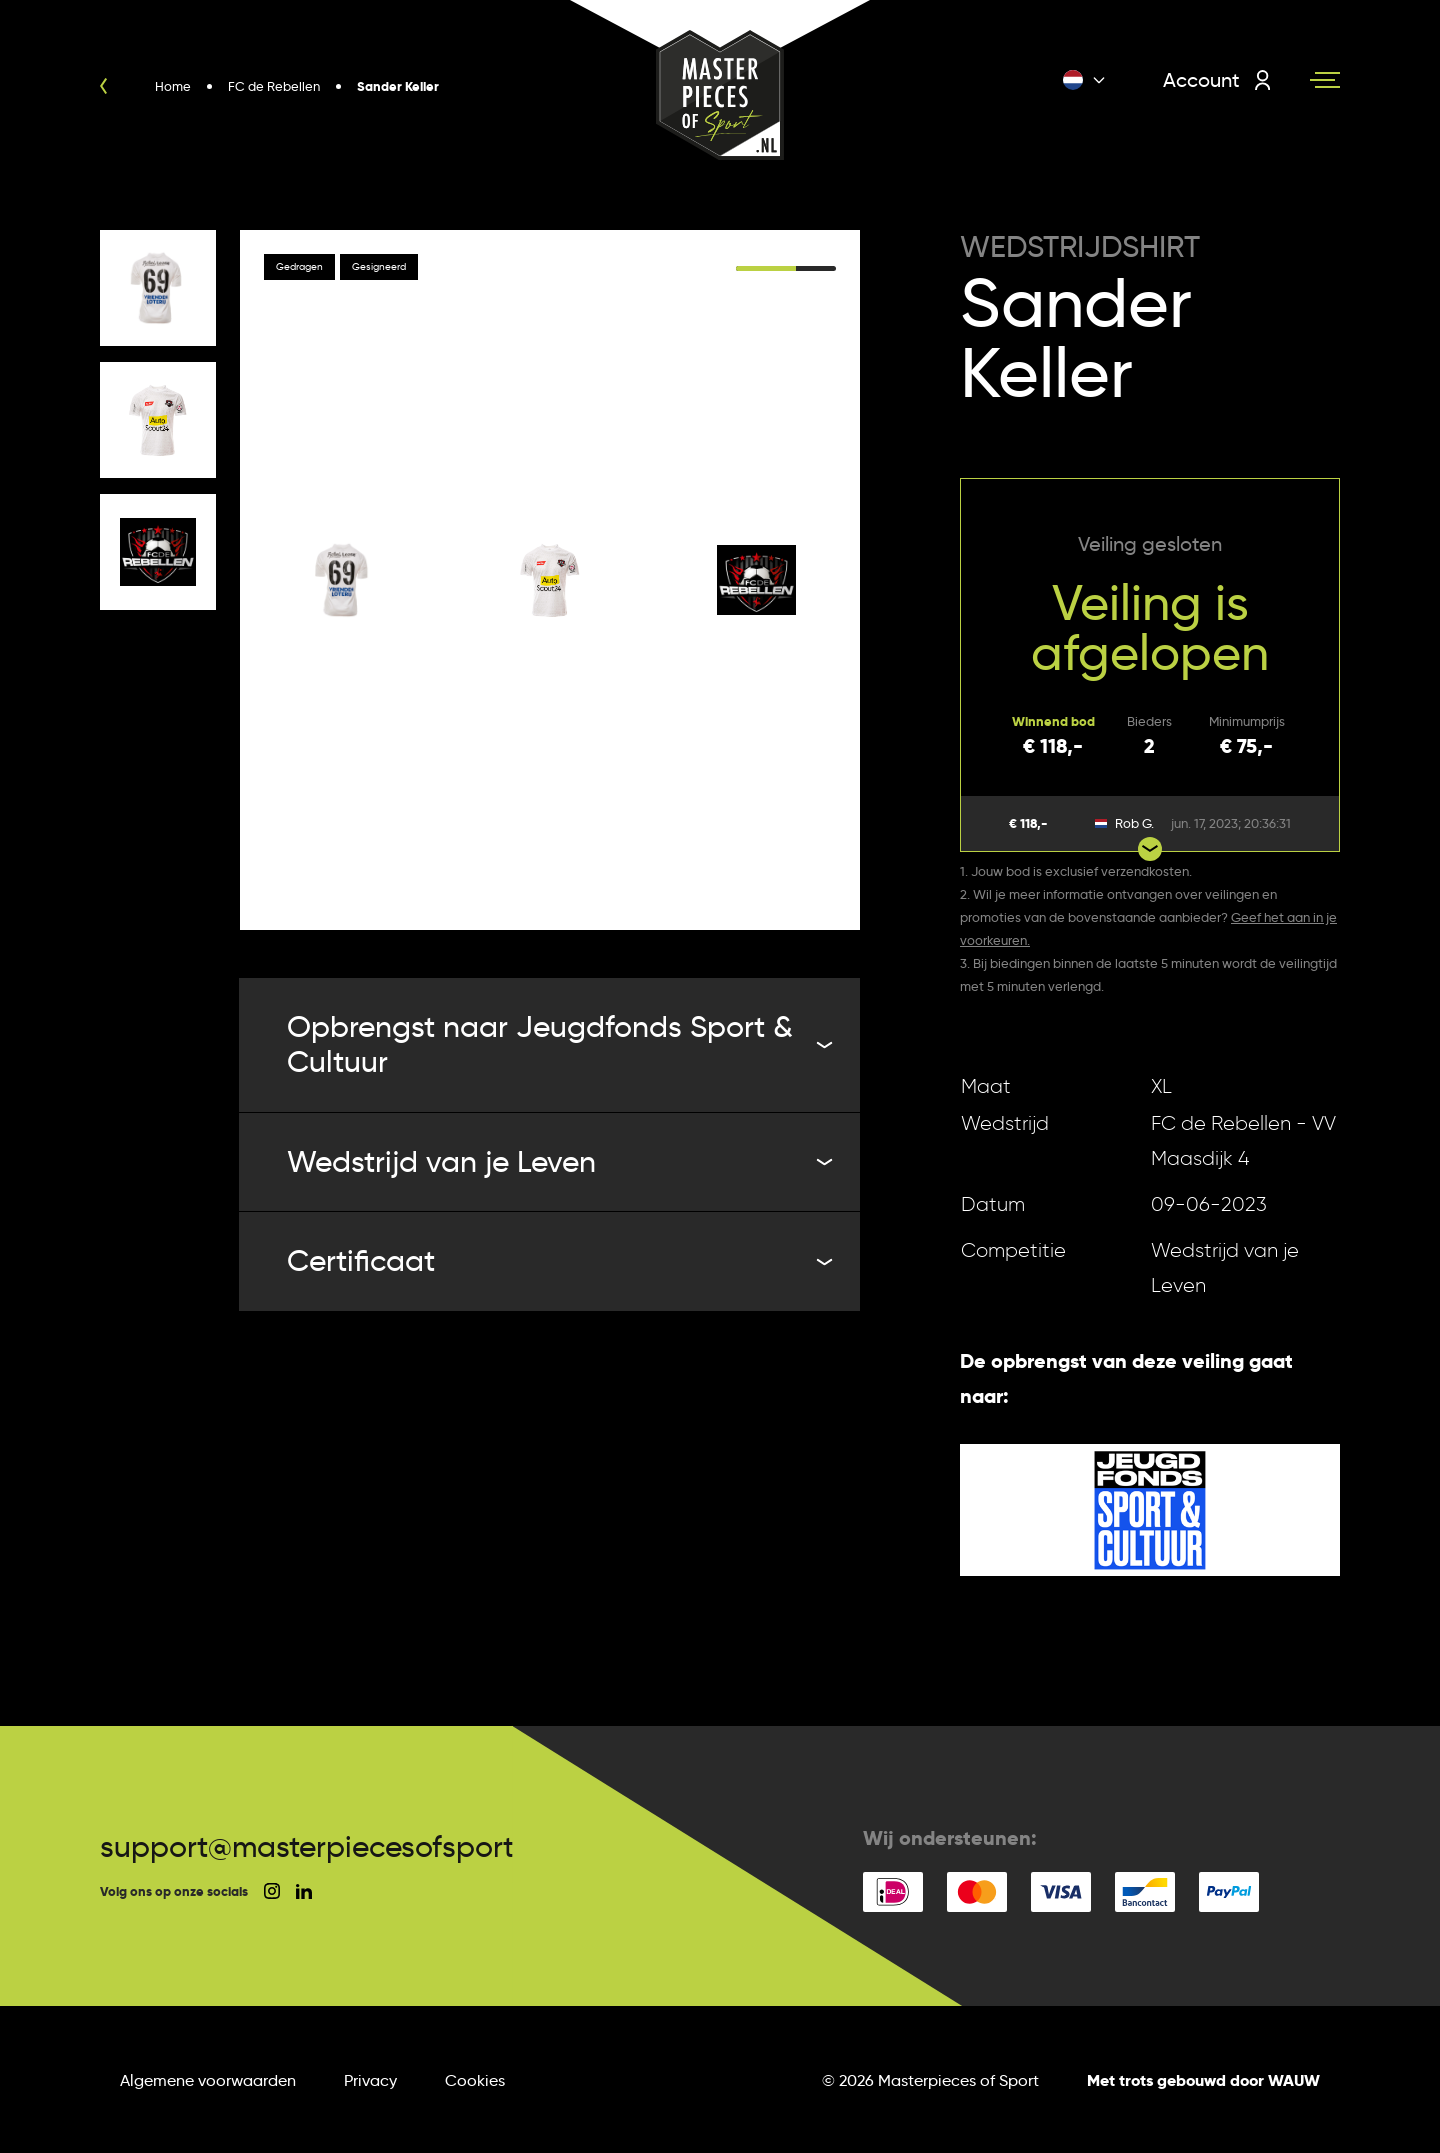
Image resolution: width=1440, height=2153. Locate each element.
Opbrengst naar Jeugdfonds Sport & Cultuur (557, 1044)
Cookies (475, 2080)
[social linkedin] (304, 1891)
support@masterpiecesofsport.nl (322, 1846)
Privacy (370, 2080)
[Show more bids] (1150, 849)
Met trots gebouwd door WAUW (1203, 2080)
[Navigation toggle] (1325, 80)
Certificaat (557, 1260)
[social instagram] (272, 1891)
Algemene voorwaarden (208, 2080)
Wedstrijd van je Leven (557, 1161)
